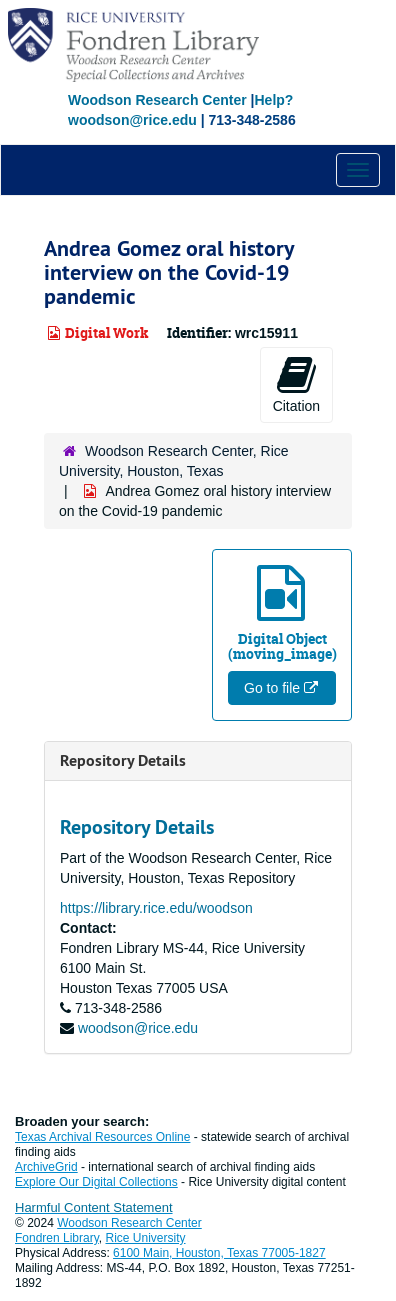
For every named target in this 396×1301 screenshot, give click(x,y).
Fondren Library (57, 1238)
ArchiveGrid (46, 1167)
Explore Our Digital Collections (96, 1182)
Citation (296, 384)
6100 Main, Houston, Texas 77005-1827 (219, 1253)
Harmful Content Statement (94, 1207)
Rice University (146, 1238)
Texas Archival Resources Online (102, 1137)
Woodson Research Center (157, 100)
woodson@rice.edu (138, 1028)
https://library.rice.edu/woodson (156, 908)
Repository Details (123, 760)
